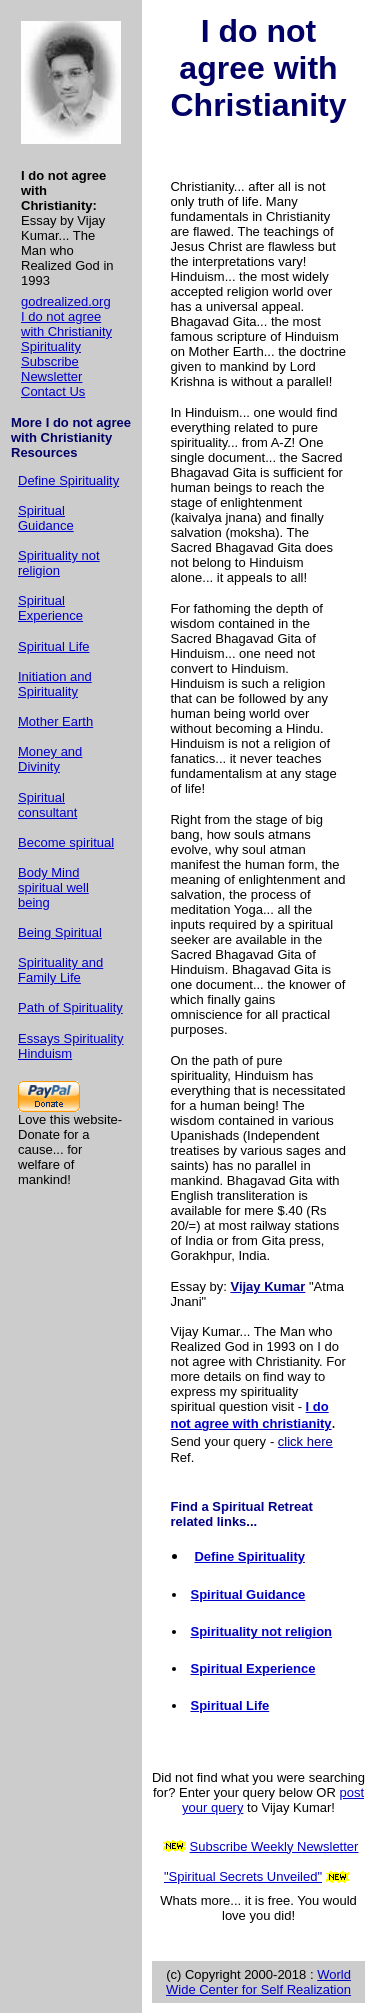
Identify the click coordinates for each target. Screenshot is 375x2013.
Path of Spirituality (70, 1007)
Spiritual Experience (50, 608)
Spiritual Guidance (46, 518)
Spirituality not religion (59, 563)
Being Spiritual (60, 932)
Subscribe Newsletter (51, 369)
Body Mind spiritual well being (53, 887)
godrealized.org (66, 301)
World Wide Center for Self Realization (258, 1982)
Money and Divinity (50, 759)
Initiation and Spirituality (55, 684)
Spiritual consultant (47, 805)
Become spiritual (66, 842)
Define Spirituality (68, 480)
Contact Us (53, 391)
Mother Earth (55, 721)
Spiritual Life (54, 646)
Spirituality (51, 346)
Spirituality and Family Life (60, 970)
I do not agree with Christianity (66, 324)
